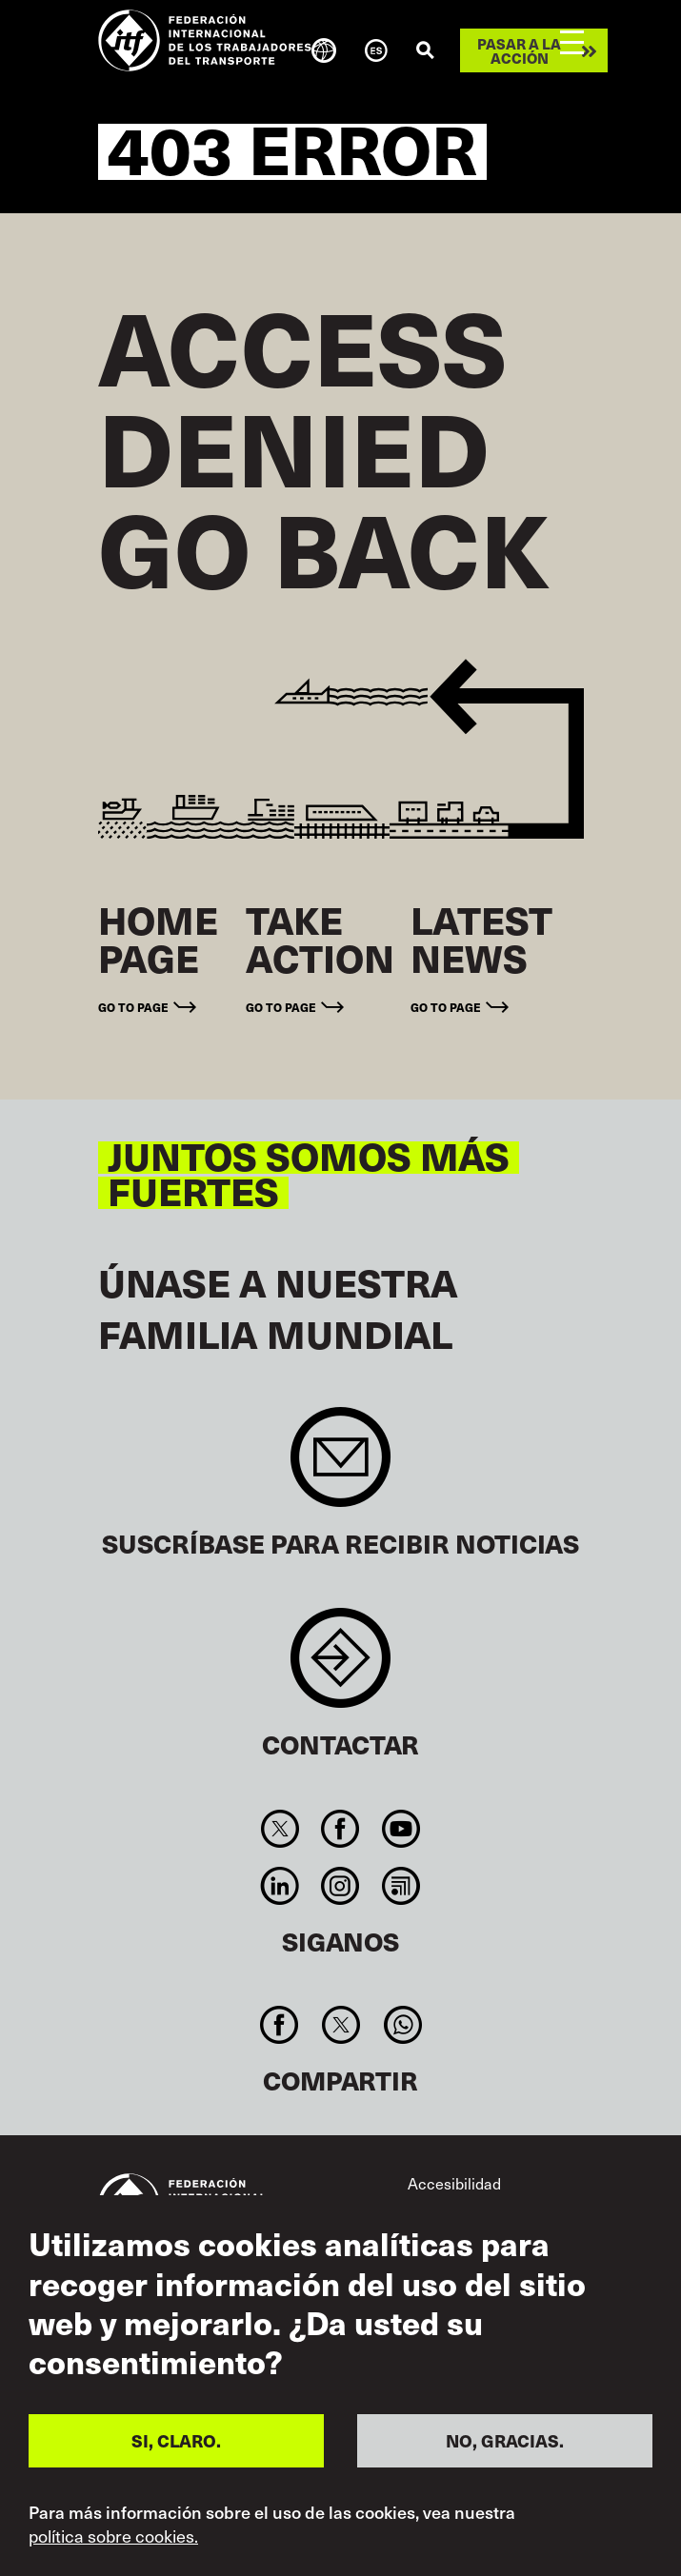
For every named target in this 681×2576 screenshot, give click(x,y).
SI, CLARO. (176, 2440)
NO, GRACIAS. (505, 2440)
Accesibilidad (454, 2182)
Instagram (340, 1886)
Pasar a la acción (519, 50)
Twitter (280, 1829)
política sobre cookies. (113, 2536)
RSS (400, 1886)
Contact (340, 1667)
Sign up (340, 1466)
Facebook (340, 1829)
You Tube (400, 1829)
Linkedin (280, 1886)
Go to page (133, 1007)
